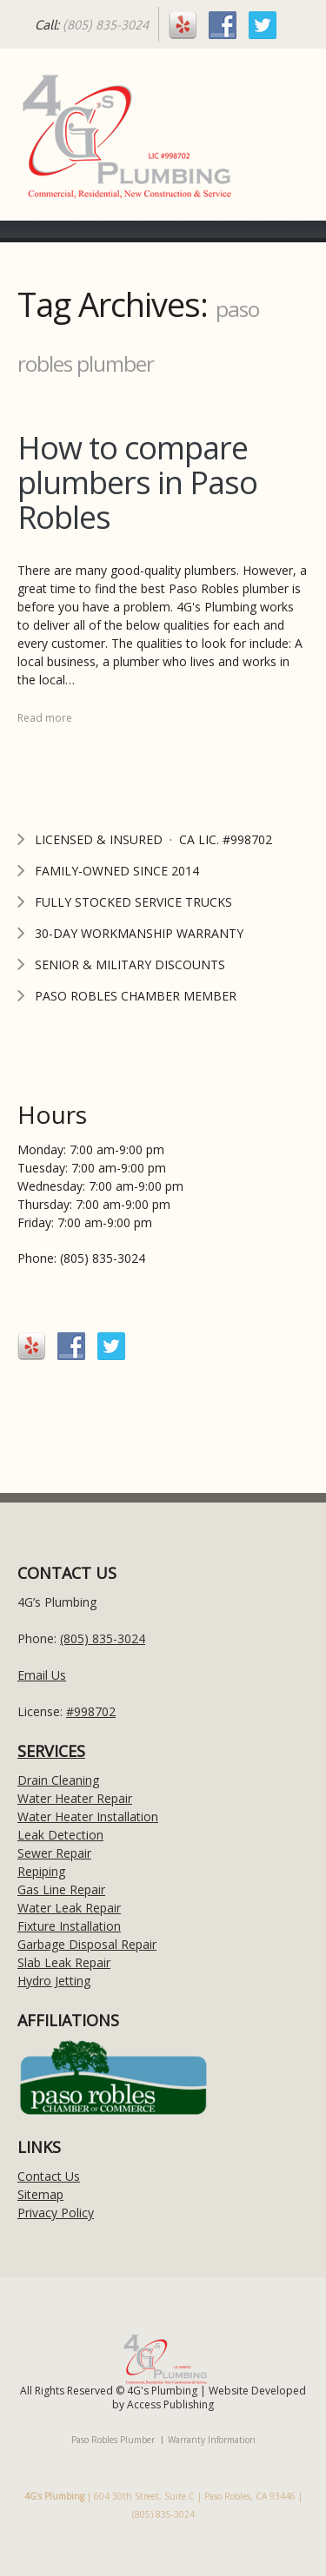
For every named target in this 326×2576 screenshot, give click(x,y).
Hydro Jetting (53, 1980)
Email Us (41, 1675)
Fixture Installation (69, 1926)
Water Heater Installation (87, 1816)
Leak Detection (60, 1834)
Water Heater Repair (74, 1798)
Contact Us (48, 2176)
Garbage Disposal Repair (86, 1944)
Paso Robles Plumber (113, 2440)
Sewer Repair (54, 1853)
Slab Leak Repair (63, 1962)
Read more (44, 717)
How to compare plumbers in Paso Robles (137, 482)
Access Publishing (170, 2404)
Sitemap (40, 2194)
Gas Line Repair (61, 1889)
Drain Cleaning (58, 1780)
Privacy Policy (55, 2212)
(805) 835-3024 (106, 24)
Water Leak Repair (69, 1907)
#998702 (91, 1711)
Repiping (41, 1871)
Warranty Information (212, 2440)
